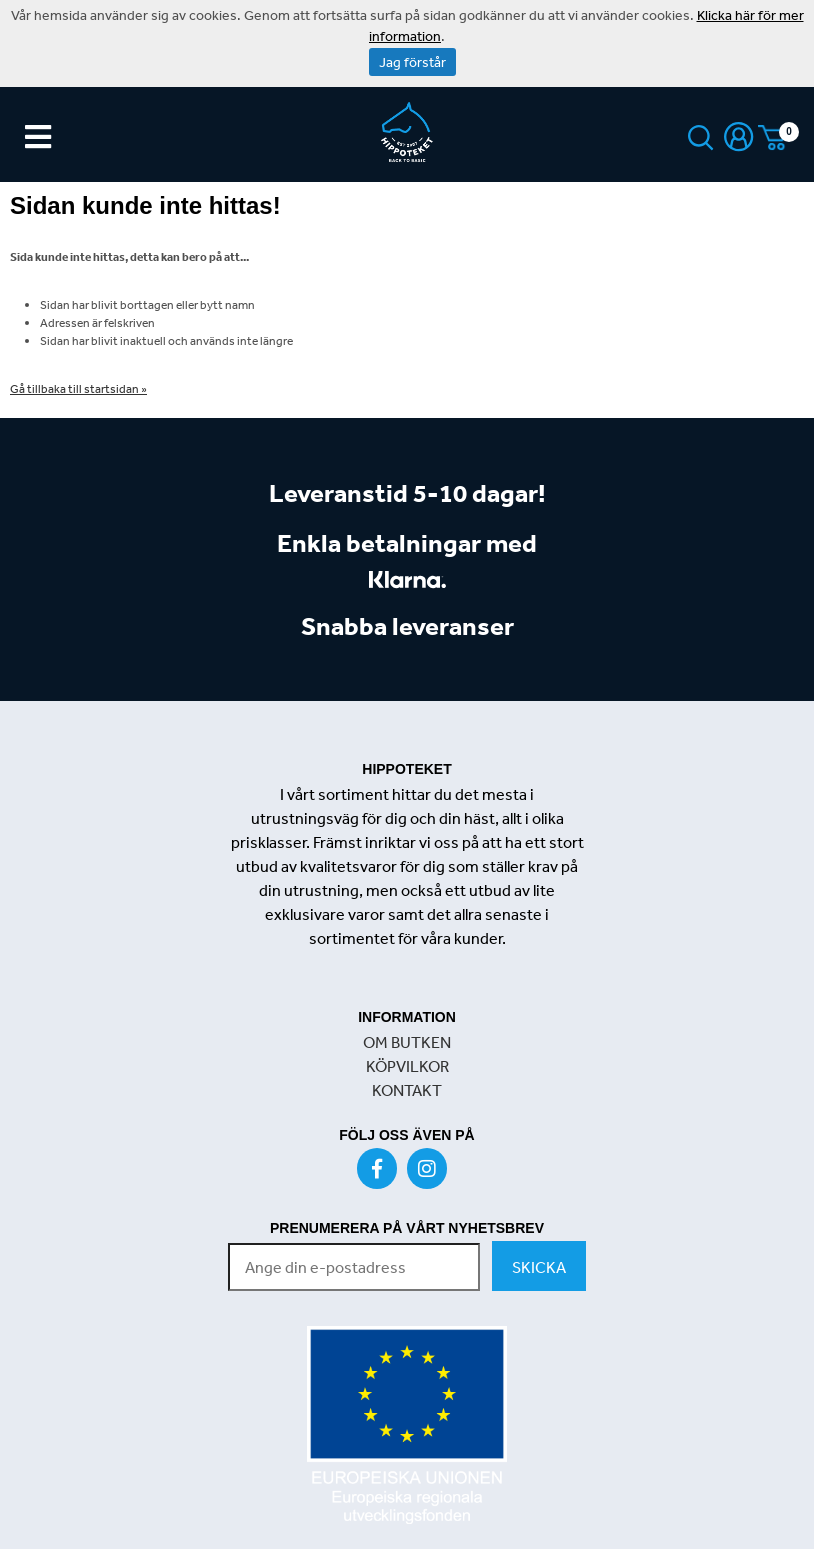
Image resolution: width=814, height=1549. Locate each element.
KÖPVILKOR (407, 1066)
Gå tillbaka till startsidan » (78, 389)
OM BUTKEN (407, 1042)
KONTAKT (407, 1090)
